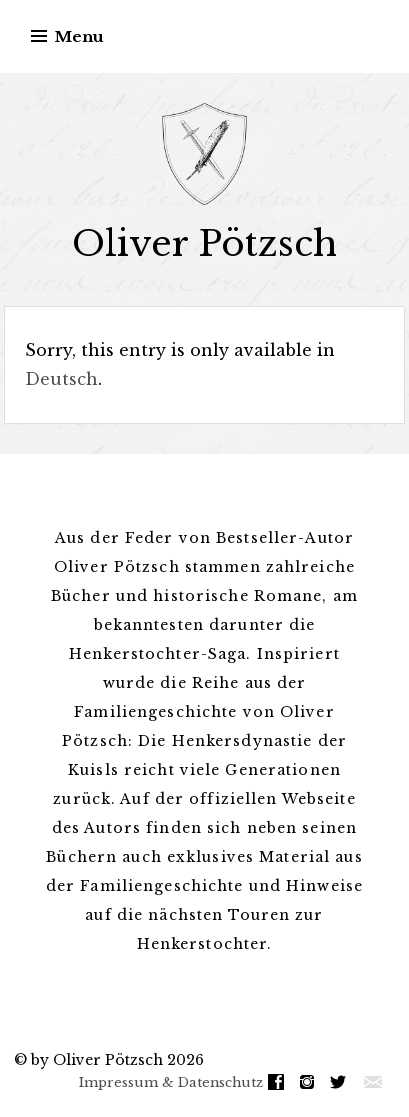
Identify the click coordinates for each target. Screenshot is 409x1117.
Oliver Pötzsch (204, 243)
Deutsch (61, 379)
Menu (79, 36)
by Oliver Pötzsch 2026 (117, 1060)
